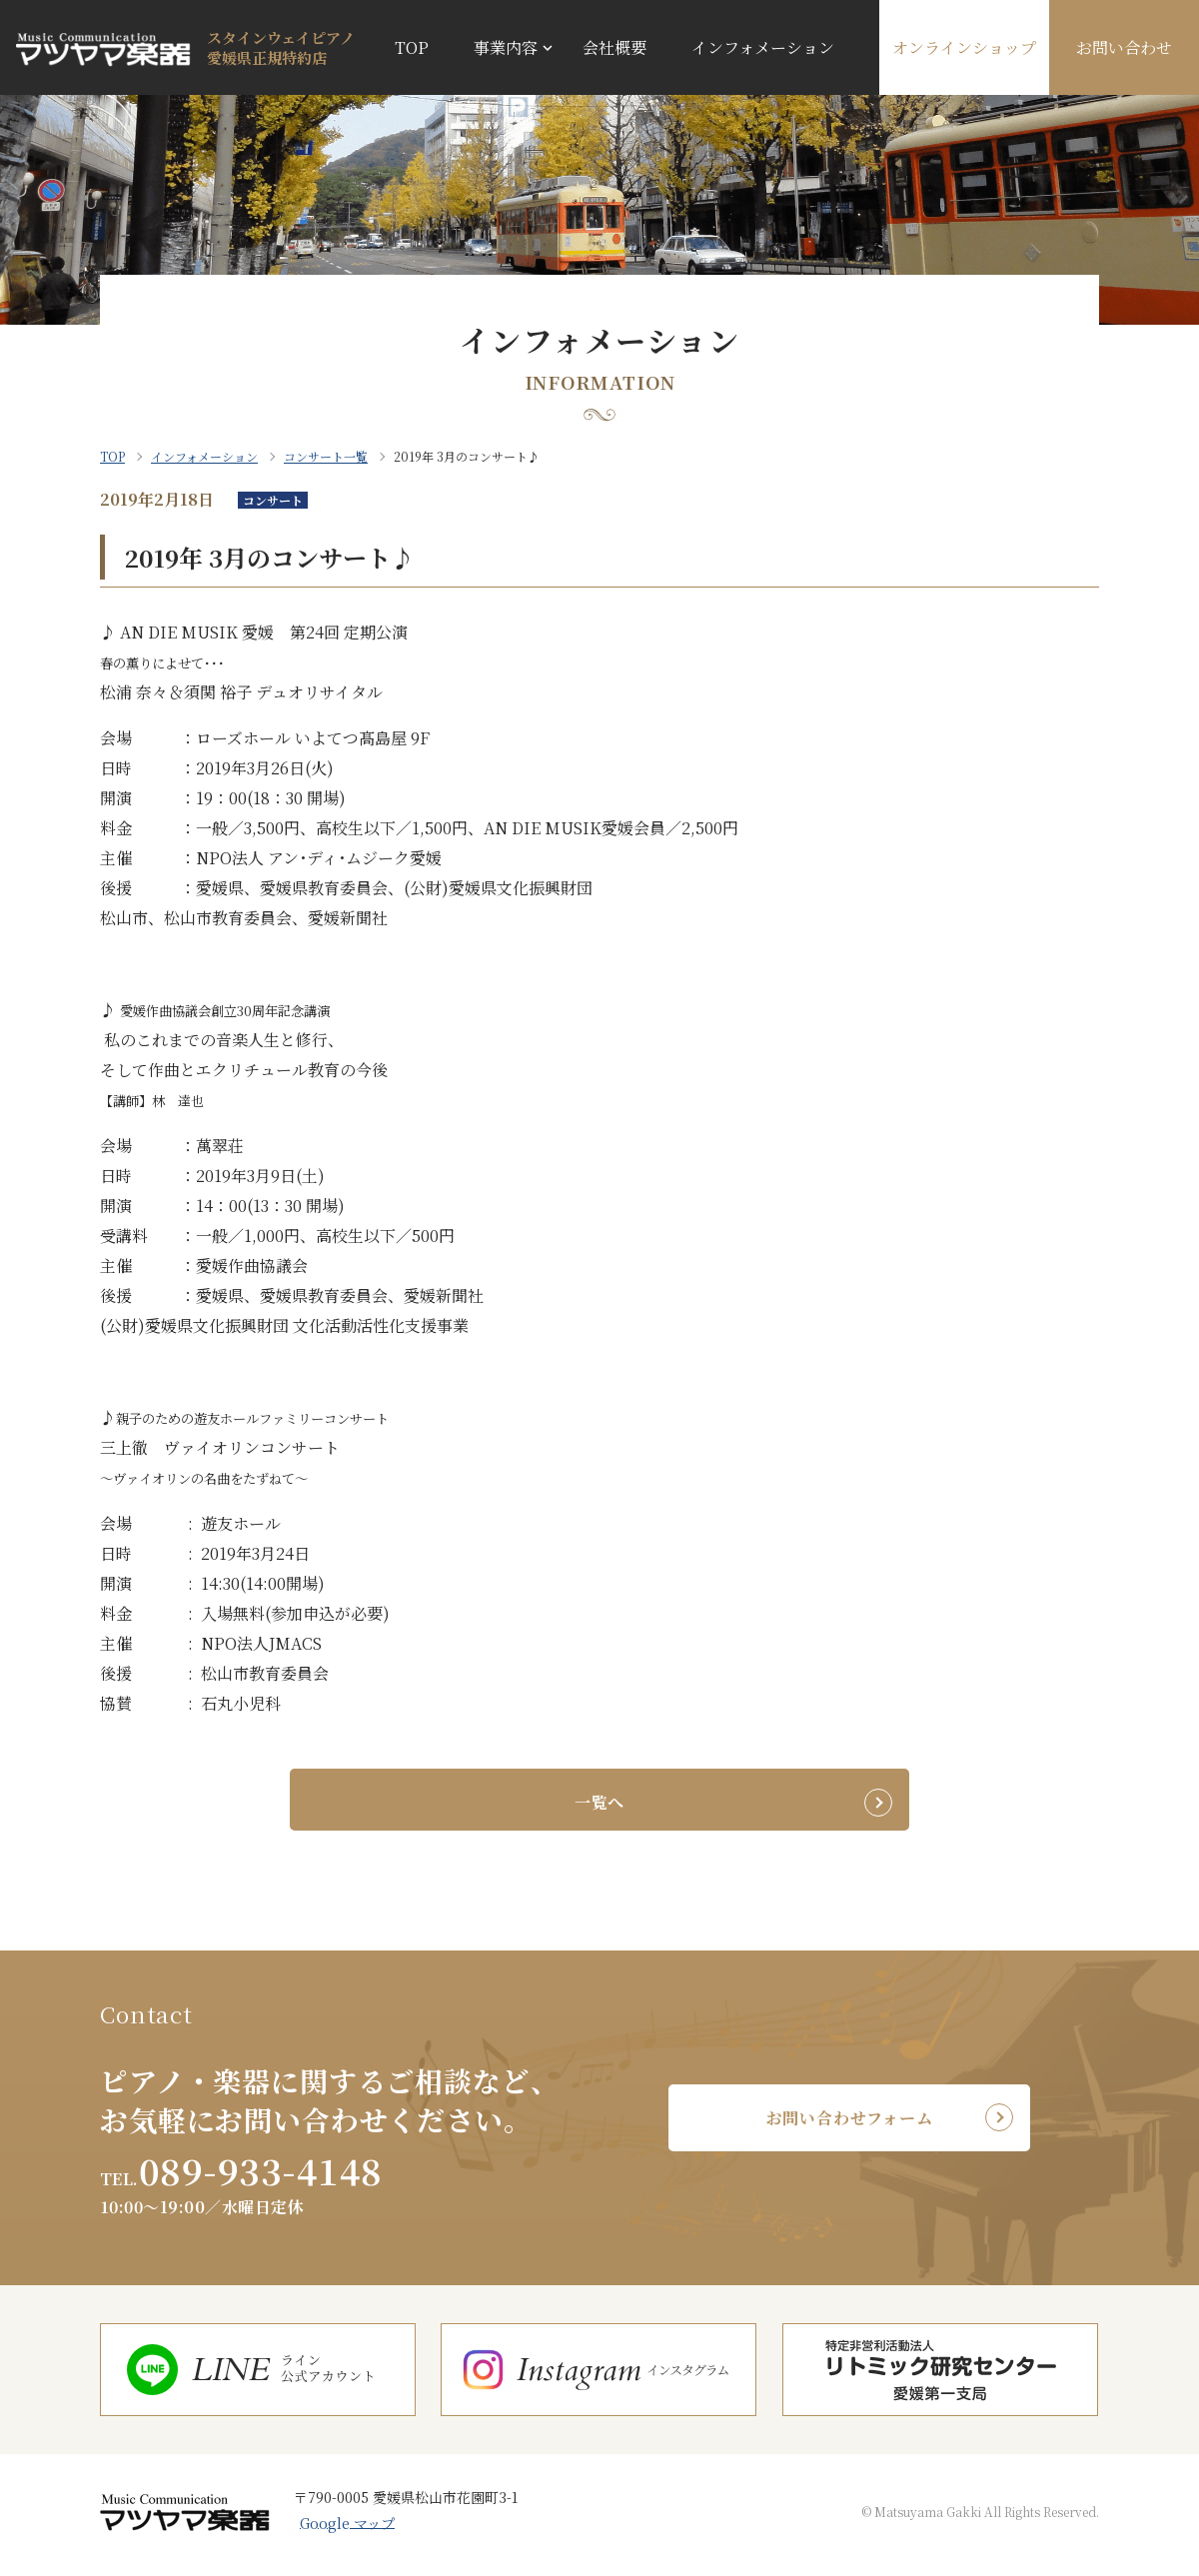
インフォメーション (762, 47)
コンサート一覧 (326, 456)
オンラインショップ (964, 47)
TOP (412, 47)
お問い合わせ (1124, 47)
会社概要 (614, 47)
